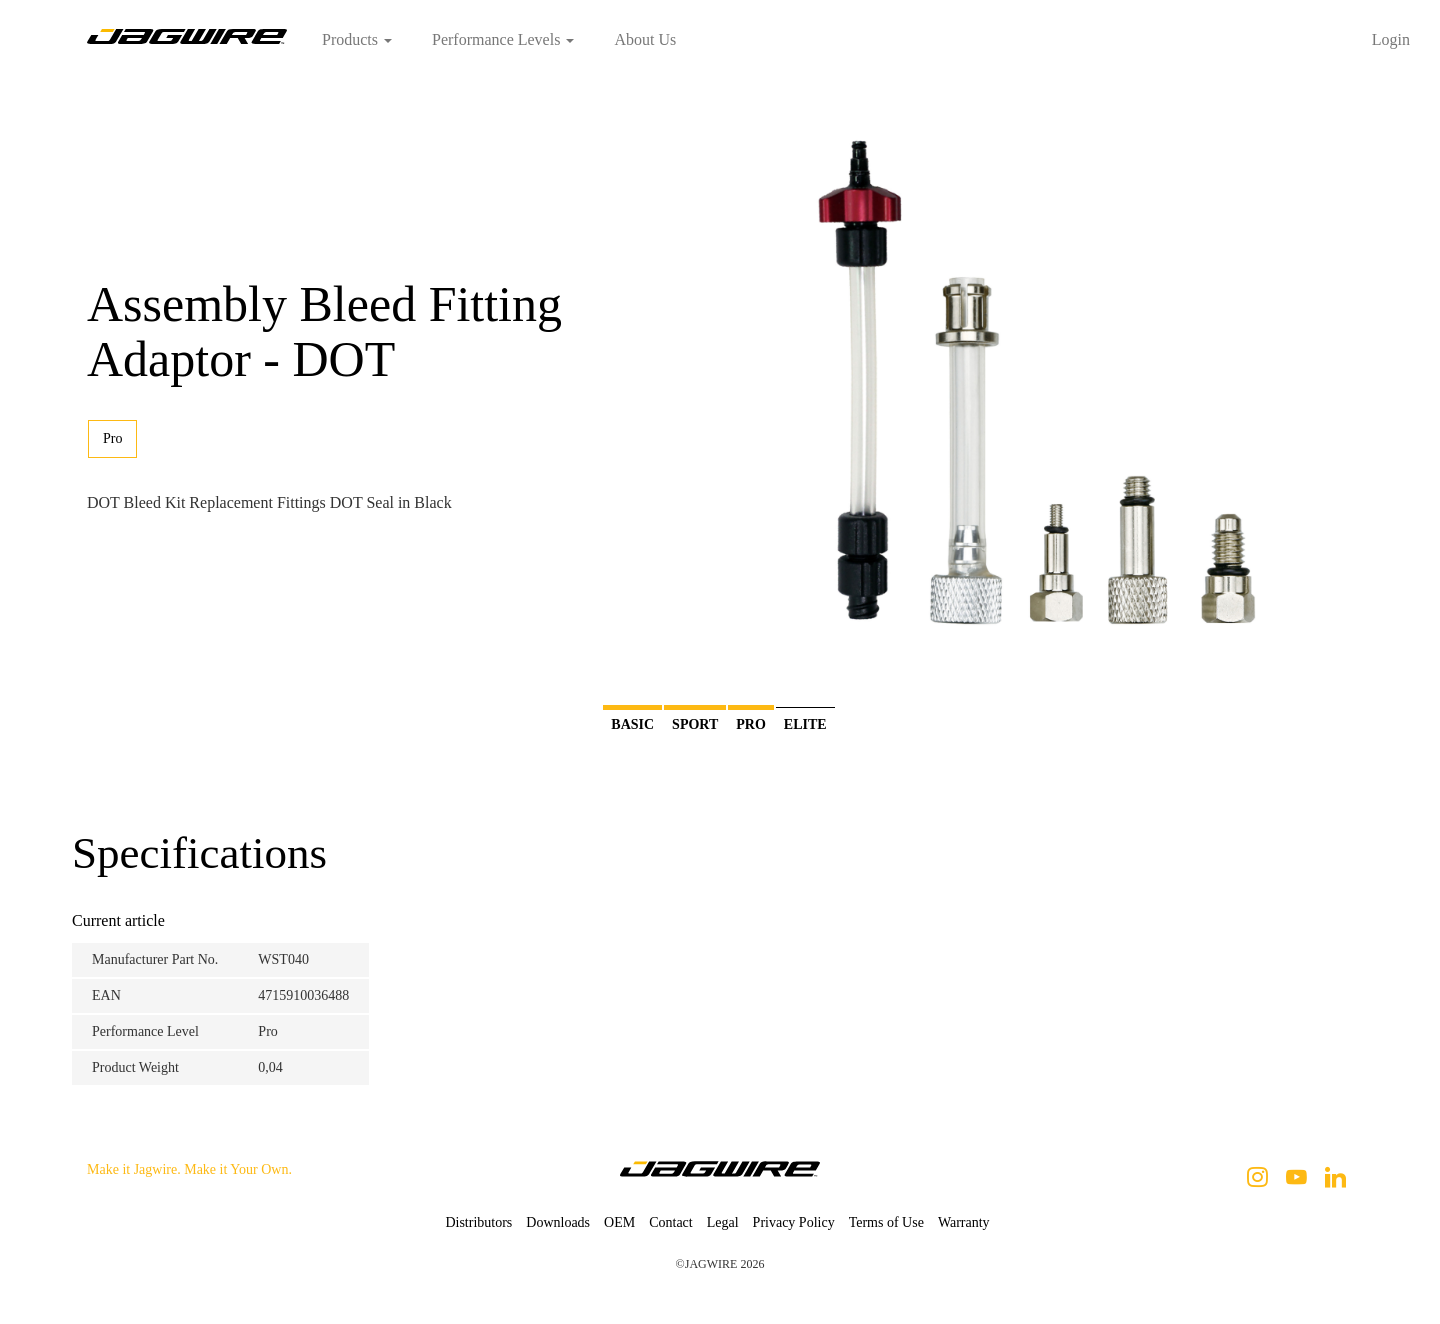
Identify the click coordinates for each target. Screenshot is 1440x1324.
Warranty (964, 1222)
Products (357, 39)
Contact (671, 1222)
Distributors (478, 1222)
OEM (619, 1222)
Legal (723, 1222)
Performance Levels (503, 39)
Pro (112, 438)
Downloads (558, 1222)
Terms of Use (886, 1222)
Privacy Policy (794, 1222)
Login (1391, 39)
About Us (645, 39)
